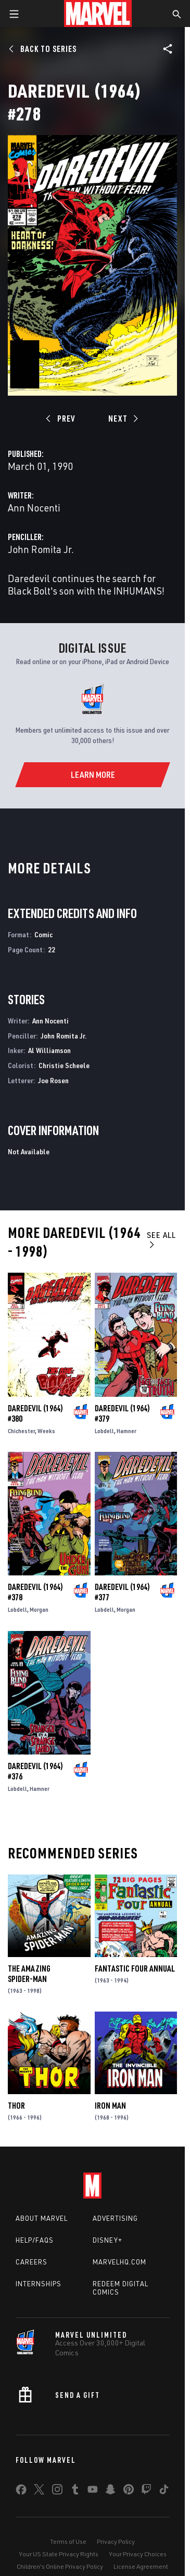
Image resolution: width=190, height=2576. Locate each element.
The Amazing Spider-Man (29, 1973)
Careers (31, 2262)
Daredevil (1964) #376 (35, 1771)
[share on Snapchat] (110, 2491)
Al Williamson (49, 1050)
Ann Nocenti (34, 508)
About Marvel (42, 2218)
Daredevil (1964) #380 (35, 1413)
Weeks (46, 1431)
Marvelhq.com (119, 2262)
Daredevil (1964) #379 (122, 1413)
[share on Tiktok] (164, 2491)
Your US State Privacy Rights (58, 2554)
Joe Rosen (53, 1080)
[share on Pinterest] (128, 2491)
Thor (16, 2105)
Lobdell (104, 1431)
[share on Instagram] (57, 2491)
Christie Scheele (64, 1065)
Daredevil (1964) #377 (122, 1592)
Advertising (115, 2218)
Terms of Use (68, 2541)
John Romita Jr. (41, 549)
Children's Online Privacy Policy (60, 2566)
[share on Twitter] (39, 2491)
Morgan (39, 1609)
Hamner (126, 1431)
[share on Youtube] (92, 2491)
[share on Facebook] (21, 2492)
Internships (38, 2284)
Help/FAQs (35, 2240)
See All (161, 1239)
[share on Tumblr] (75, 2491)
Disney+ (107, 2240)
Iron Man (110, 2105)
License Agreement (140, 2566)
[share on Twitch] (146, 2491)
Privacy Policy (116, 2541)
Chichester (21, 1431)
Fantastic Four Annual (135, 1968)
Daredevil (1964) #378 (35, 1592)
